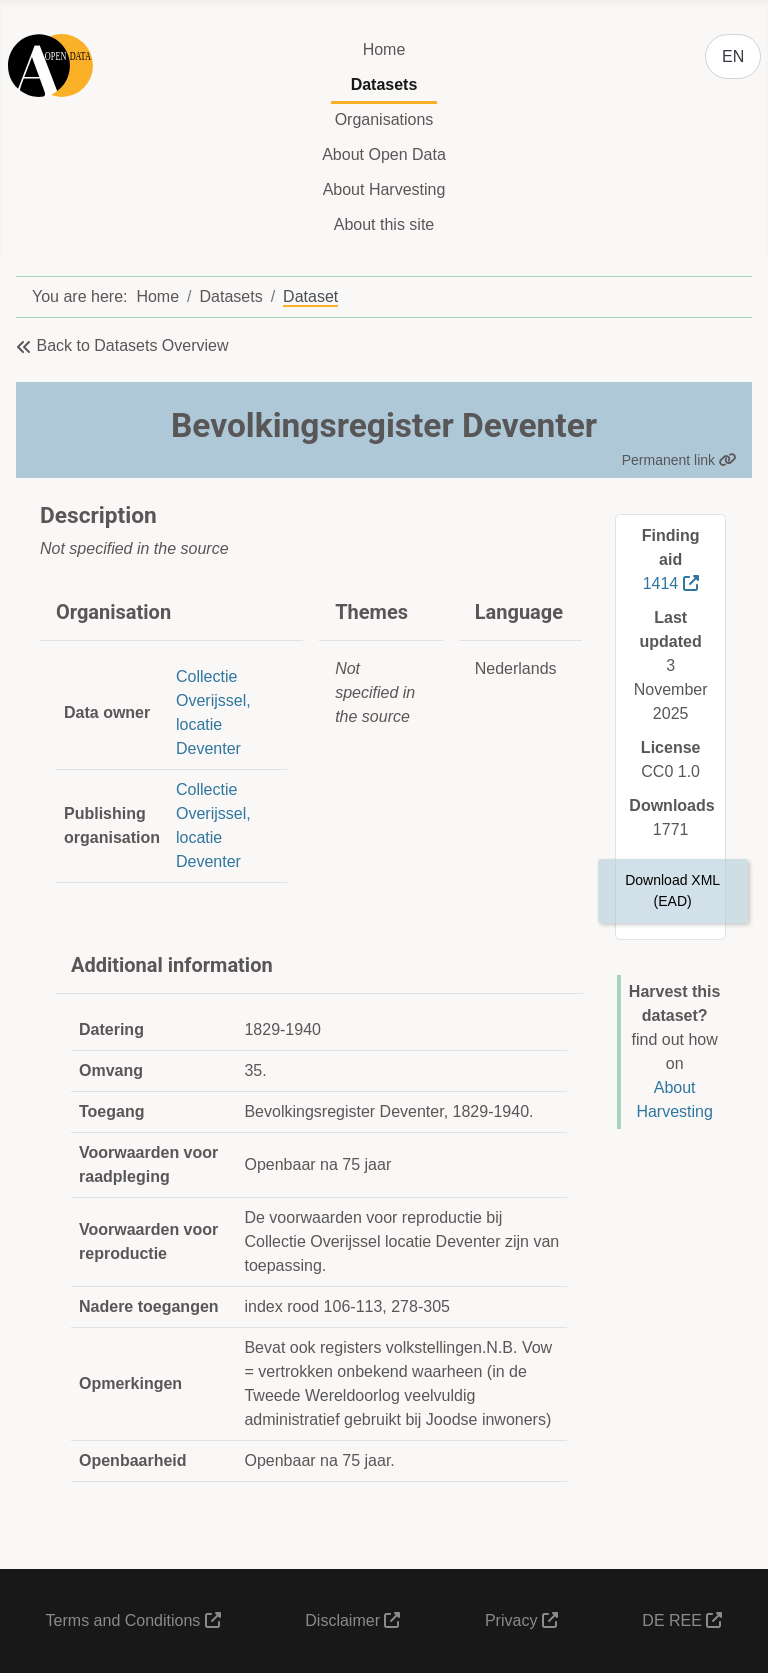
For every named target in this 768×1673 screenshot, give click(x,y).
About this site (384, 224)
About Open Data (384, 154)
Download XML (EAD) (672, 890)
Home (384, 49)
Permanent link (679, 460)
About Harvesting (384, 189)
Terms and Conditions (133, 1620)
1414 (671, 583)
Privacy (521, 1620)
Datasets (384, 84)
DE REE (682, 1620)
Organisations (384, 119)
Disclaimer (352, 1620)
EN (733, 56)
